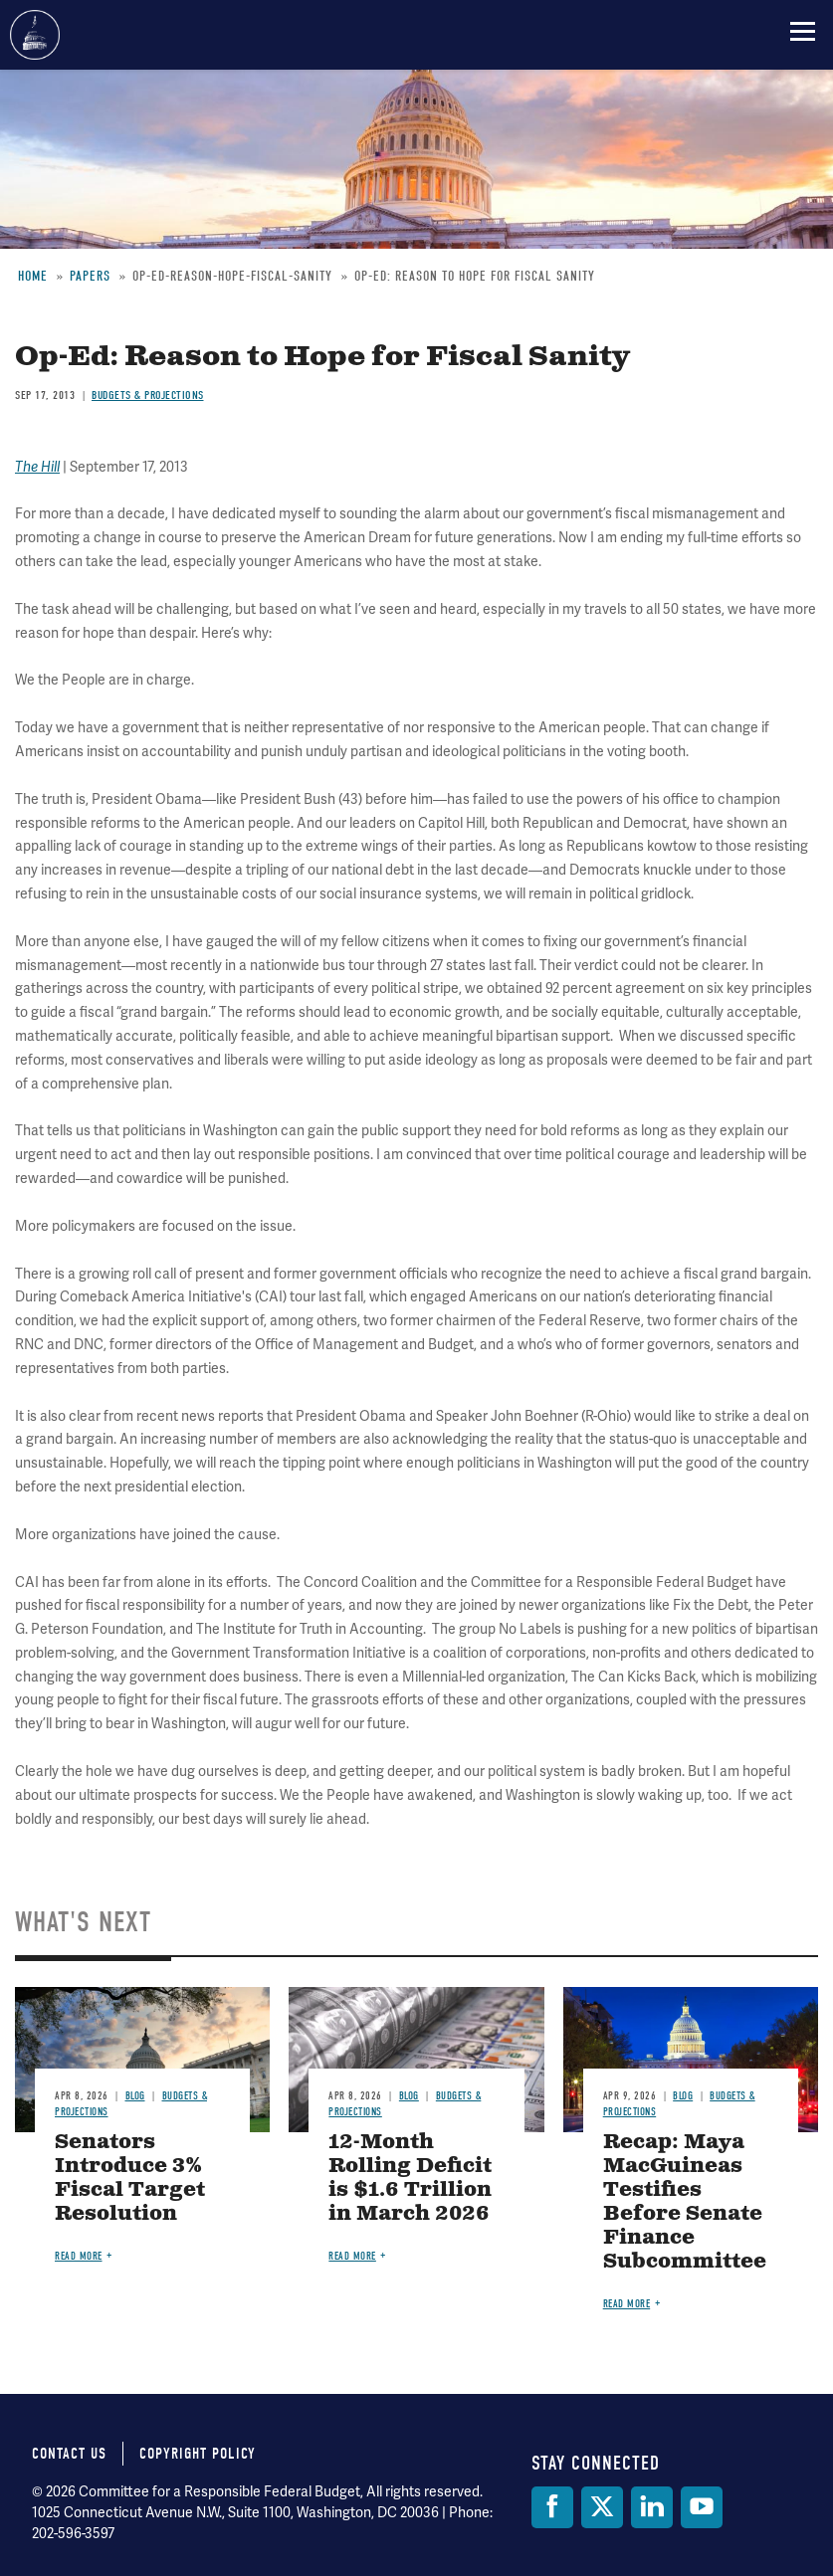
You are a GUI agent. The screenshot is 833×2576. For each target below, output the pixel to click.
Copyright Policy (197, 2454)
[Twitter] (602, 2507)
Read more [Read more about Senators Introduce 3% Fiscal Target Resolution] (79, 2256)
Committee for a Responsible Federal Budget (35, 35)
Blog (135, 2095)
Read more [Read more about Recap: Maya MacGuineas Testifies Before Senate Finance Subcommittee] (627, 2303)
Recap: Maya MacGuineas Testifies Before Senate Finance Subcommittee (684, 2202)
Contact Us (69, 2454)
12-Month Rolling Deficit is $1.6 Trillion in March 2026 (410, 2178)
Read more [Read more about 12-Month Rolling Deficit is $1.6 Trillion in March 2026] (352, 2256)
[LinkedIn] (652, 2507)
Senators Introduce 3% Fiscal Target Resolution (130, 2178)
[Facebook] (552, 2507)
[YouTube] (702, 2507)
